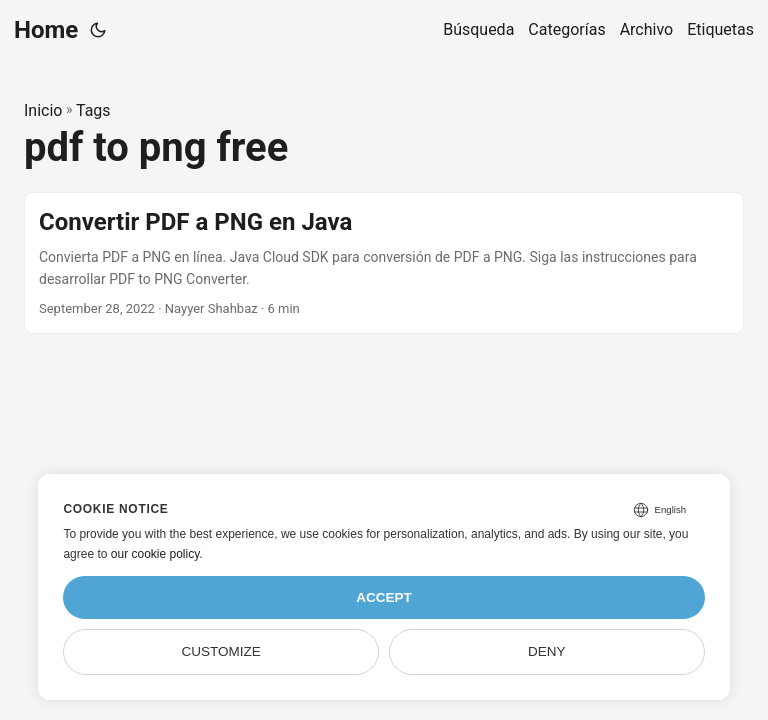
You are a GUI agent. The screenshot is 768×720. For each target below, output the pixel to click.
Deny (547, 651)
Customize (221, 651)
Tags (93, 110)
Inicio (43, 110)
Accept (384, 597)
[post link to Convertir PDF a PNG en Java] (384, 263)
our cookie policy (155, 554)
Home (46, 30)
